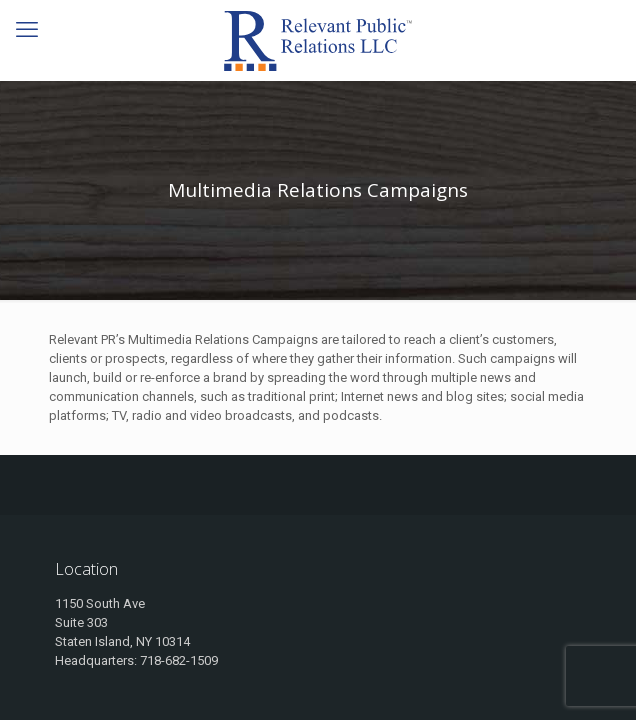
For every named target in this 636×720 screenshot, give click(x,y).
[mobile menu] (27, 30)
